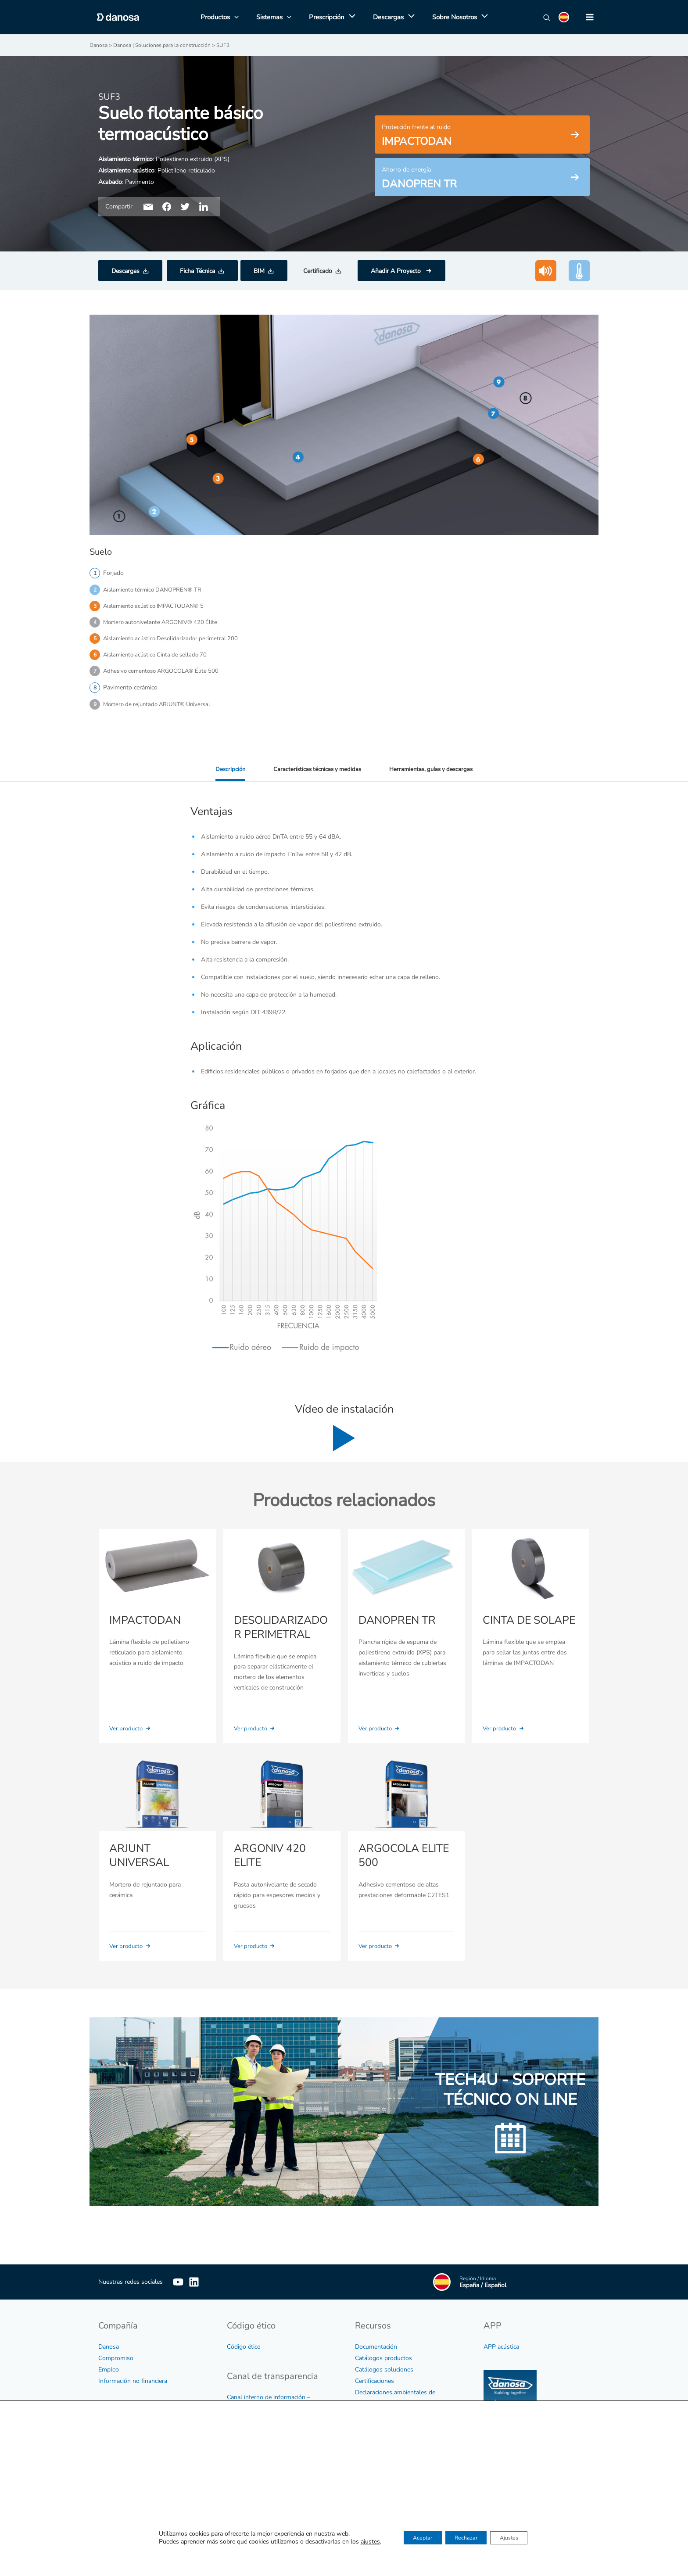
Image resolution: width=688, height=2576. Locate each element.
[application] (349, 17)
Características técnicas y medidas (316, 774)
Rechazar (466, 2539)
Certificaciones (374, 2385)
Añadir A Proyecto (397, 270)
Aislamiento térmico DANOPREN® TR (155, 589)
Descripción (226, 774)
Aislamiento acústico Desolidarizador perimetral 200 (174, 641)
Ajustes (518, 2539)
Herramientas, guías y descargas (434, 774)
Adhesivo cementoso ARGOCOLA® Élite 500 (165, 675)
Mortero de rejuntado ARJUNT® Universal (160, 709)
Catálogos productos (383, 2362)
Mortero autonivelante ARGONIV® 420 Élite (163, 624)
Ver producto (132, 1733)
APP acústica (501, 2350)
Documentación (376, 2350)
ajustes (356, 2543)
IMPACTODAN (144, 1626)
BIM (259, 270)
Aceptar (413, 2539)
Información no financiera (132, 2385)
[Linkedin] (207, 2286)
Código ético (244, 2350)
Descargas (125, 270)
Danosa (108, 2350)
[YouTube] (178, 2286)
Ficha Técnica (197, 270)
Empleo (108, 2373)
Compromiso (115, 2362)
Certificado (317, 270)
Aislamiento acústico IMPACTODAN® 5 (157, 607)
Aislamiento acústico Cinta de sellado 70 (158, 658)
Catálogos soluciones (384, 2373)
